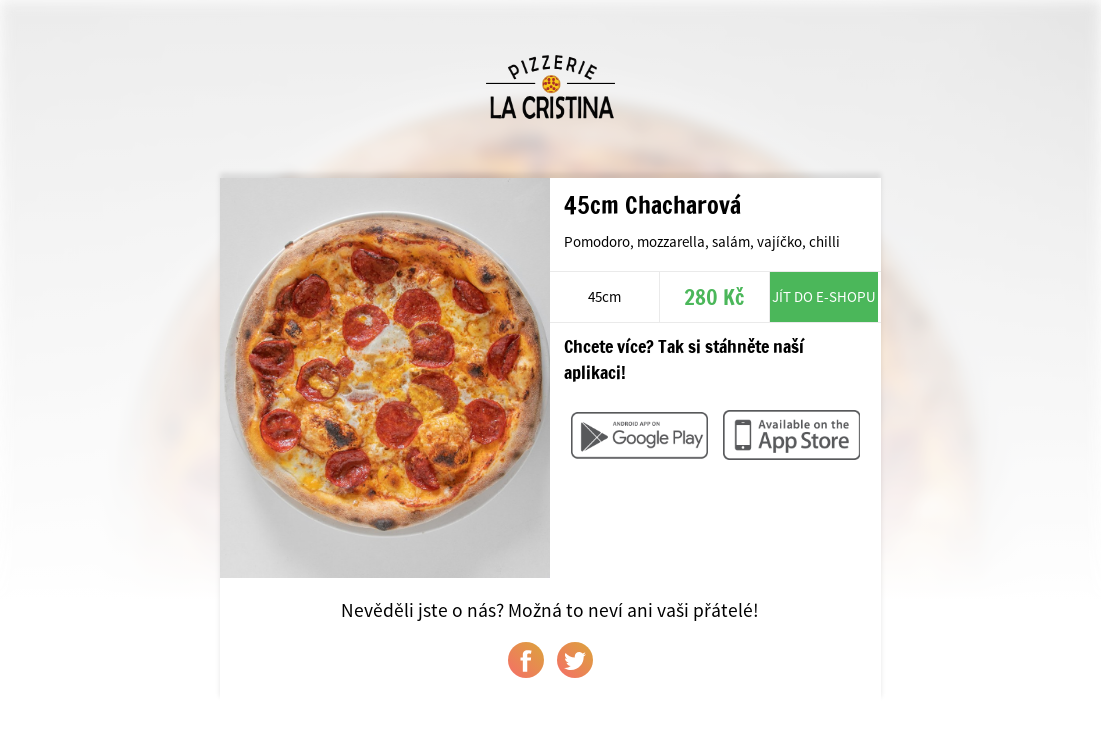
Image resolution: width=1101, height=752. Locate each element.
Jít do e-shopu (824, 296)
